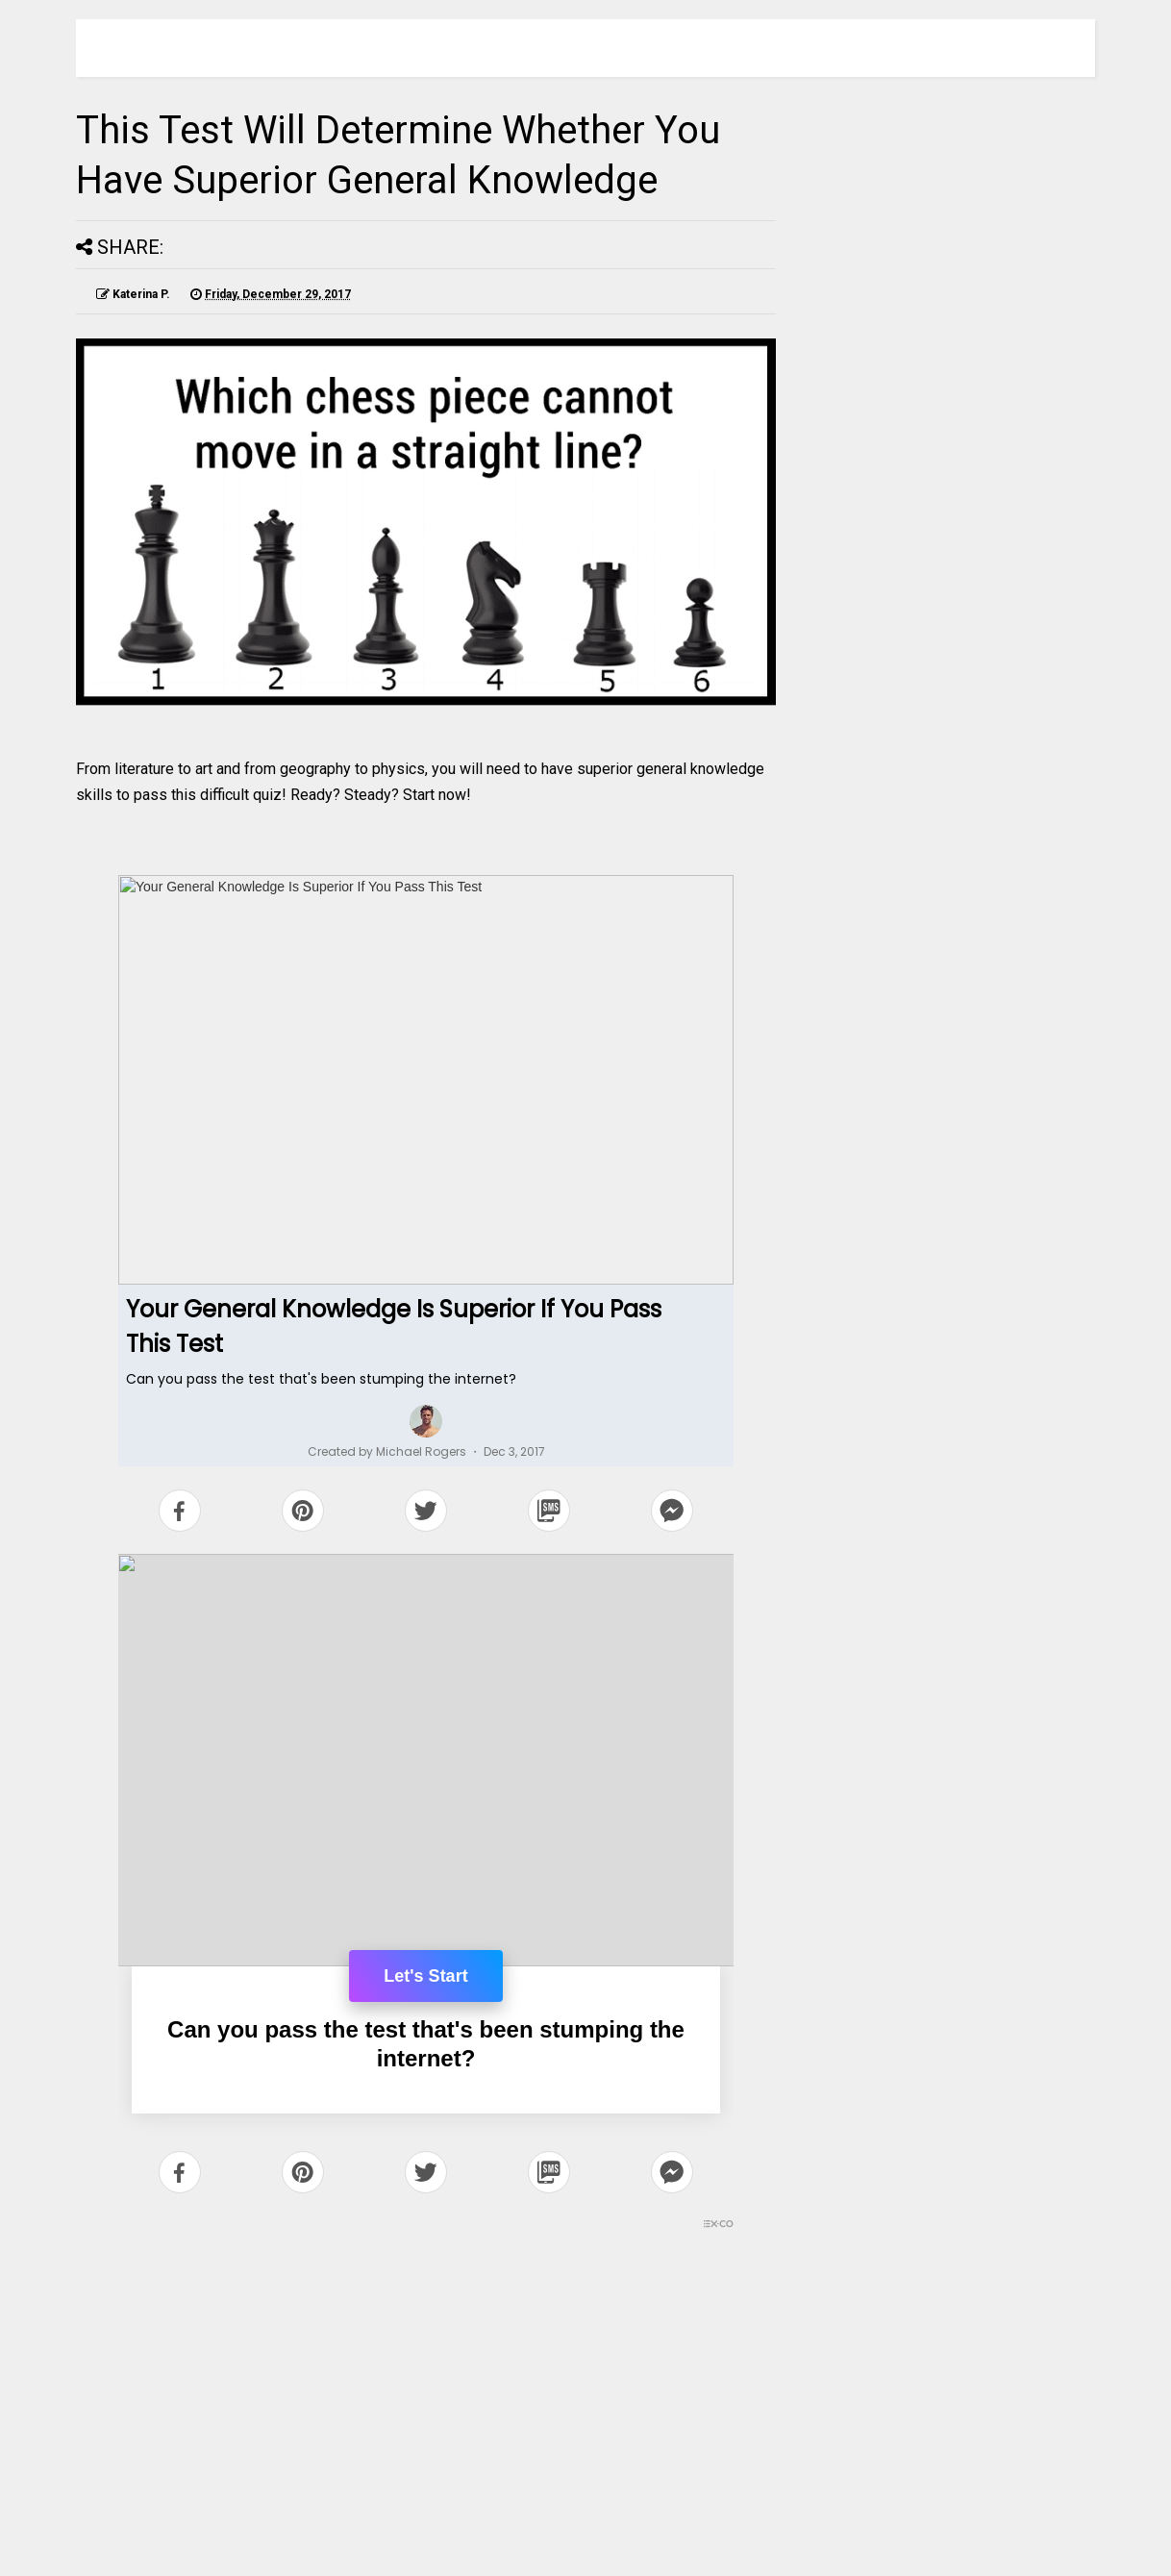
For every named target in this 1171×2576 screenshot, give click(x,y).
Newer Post (137, 2497)
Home (428, 2497)
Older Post (715, 2497)
